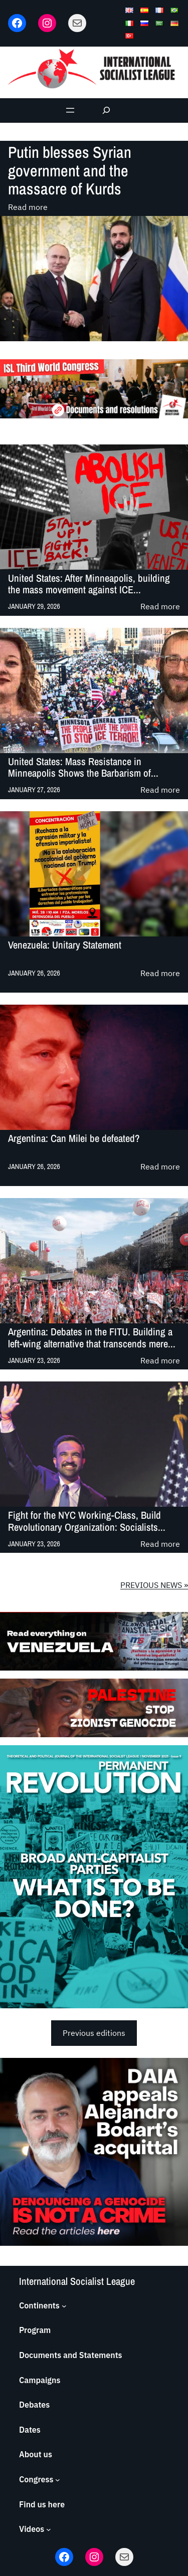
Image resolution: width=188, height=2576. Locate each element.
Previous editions (94, 2033)
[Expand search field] (106, 110)
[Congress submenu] (57, 2479)
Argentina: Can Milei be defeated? (74, 1138)
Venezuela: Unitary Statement (64, 945)
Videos (31, 2529)
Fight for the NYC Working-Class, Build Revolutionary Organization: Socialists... (86, 1521)
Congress (36, 2479)
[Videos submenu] (48, 2529)
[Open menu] (70, 110)
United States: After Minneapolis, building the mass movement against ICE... (89, 584)
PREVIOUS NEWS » (154, 1585)
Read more (28, 207)
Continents (39, 2305)
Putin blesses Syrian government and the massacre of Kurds (69, 170)
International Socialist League (77, 2281)
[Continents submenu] (64, 2305)
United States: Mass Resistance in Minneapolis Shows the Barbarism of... (83, 767)
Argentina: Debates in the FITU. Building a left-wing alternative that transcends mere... (91, 1337)
